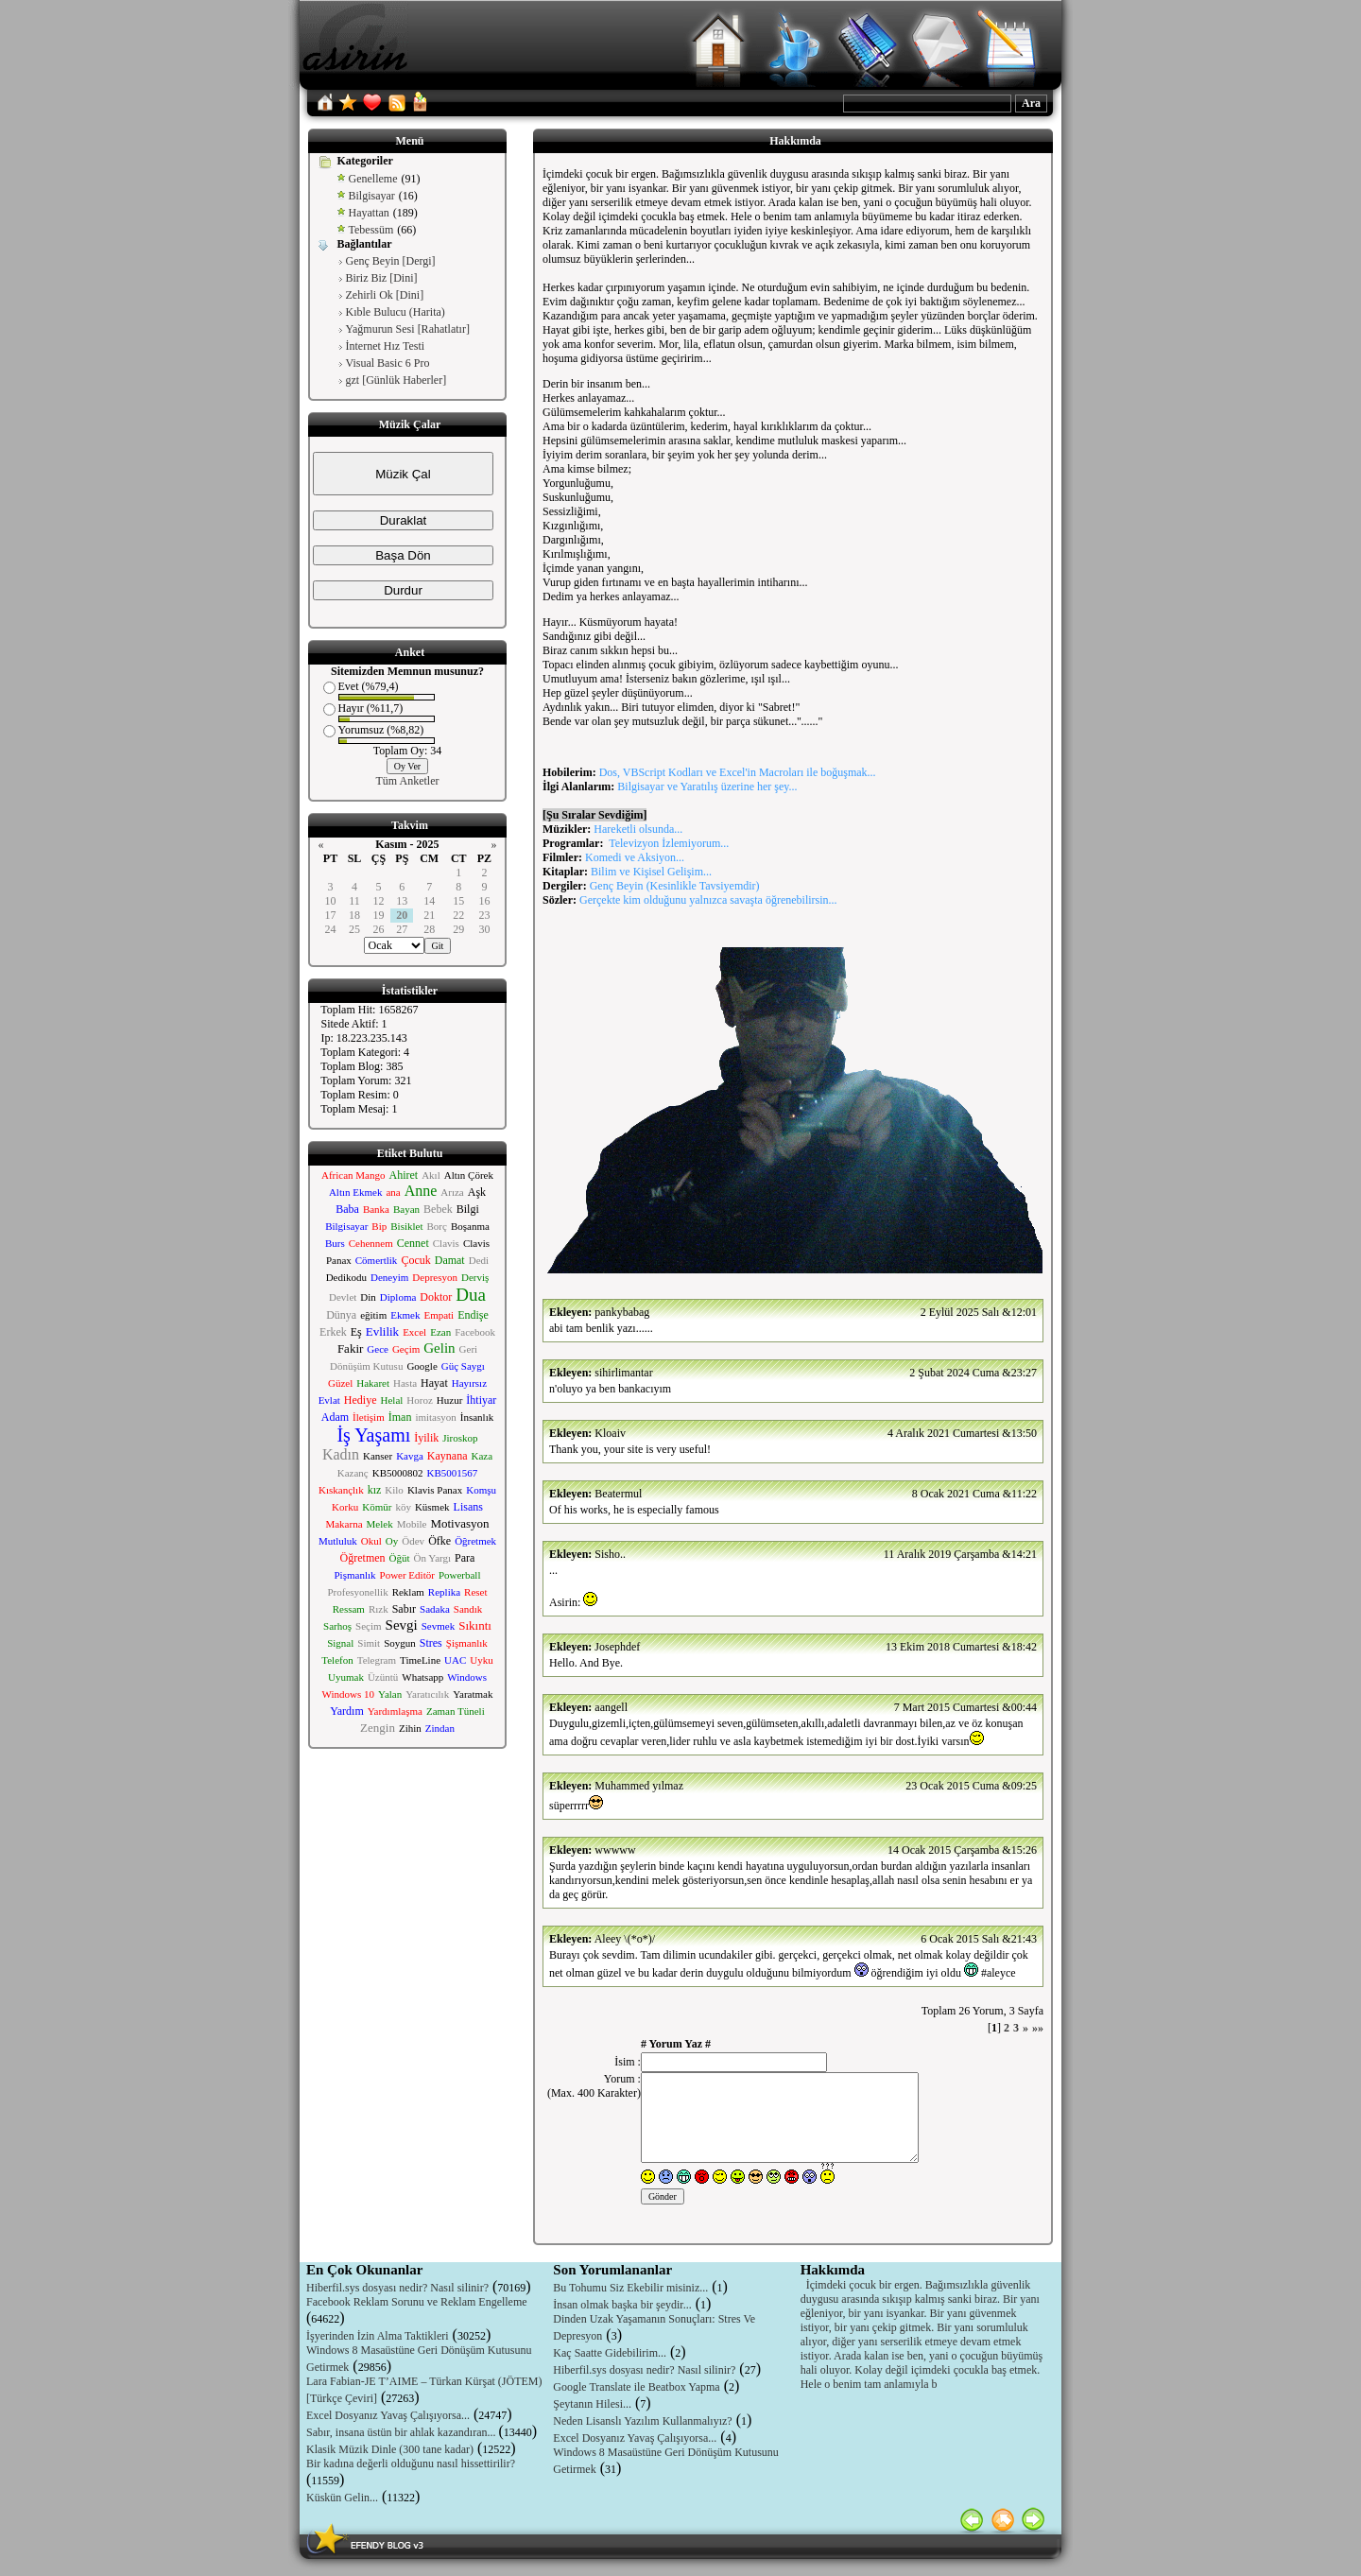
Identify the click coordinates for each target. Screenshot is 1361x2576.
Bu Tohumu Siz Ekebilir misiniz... (630, 2287)
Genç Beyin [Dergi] (391, 261)
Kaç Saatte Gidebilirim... (609, 2353)
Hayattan (369, 212)
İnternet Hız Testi (385, 346)
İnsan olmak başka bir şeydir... (622, 2304)
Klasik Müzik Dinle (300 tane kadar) (390, 2449)
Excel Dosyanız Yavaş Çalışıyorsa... (388, 2415)
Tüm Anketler (407, 780)
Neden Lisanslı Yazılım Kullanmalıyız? (642, 2421)
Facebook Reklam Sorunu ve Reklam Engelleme (416, 2301)
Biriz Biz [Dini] (382, 278)
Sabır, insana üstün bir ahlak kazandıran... (402, 2432)
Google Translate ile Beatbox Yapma (636, 2387)
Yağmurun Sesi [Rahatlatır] (408, 329)
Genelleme (373, 178)
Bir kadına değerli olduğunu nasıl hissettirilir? (410, 2463)
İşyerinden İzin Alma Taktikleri (377, 2336)
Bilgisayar (372, 195)
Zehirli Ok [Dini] (385, 295)
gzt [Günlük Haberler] (396, 380)
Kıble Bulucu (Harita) (395, 312)
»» (1037, 2027)
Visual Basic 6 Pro (388, 363)
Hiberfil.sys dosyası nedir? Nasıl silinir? (397, 2287)
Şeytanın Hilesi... (592, 2404)
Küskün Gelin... (342, 2497)
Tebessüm (371, 229)
